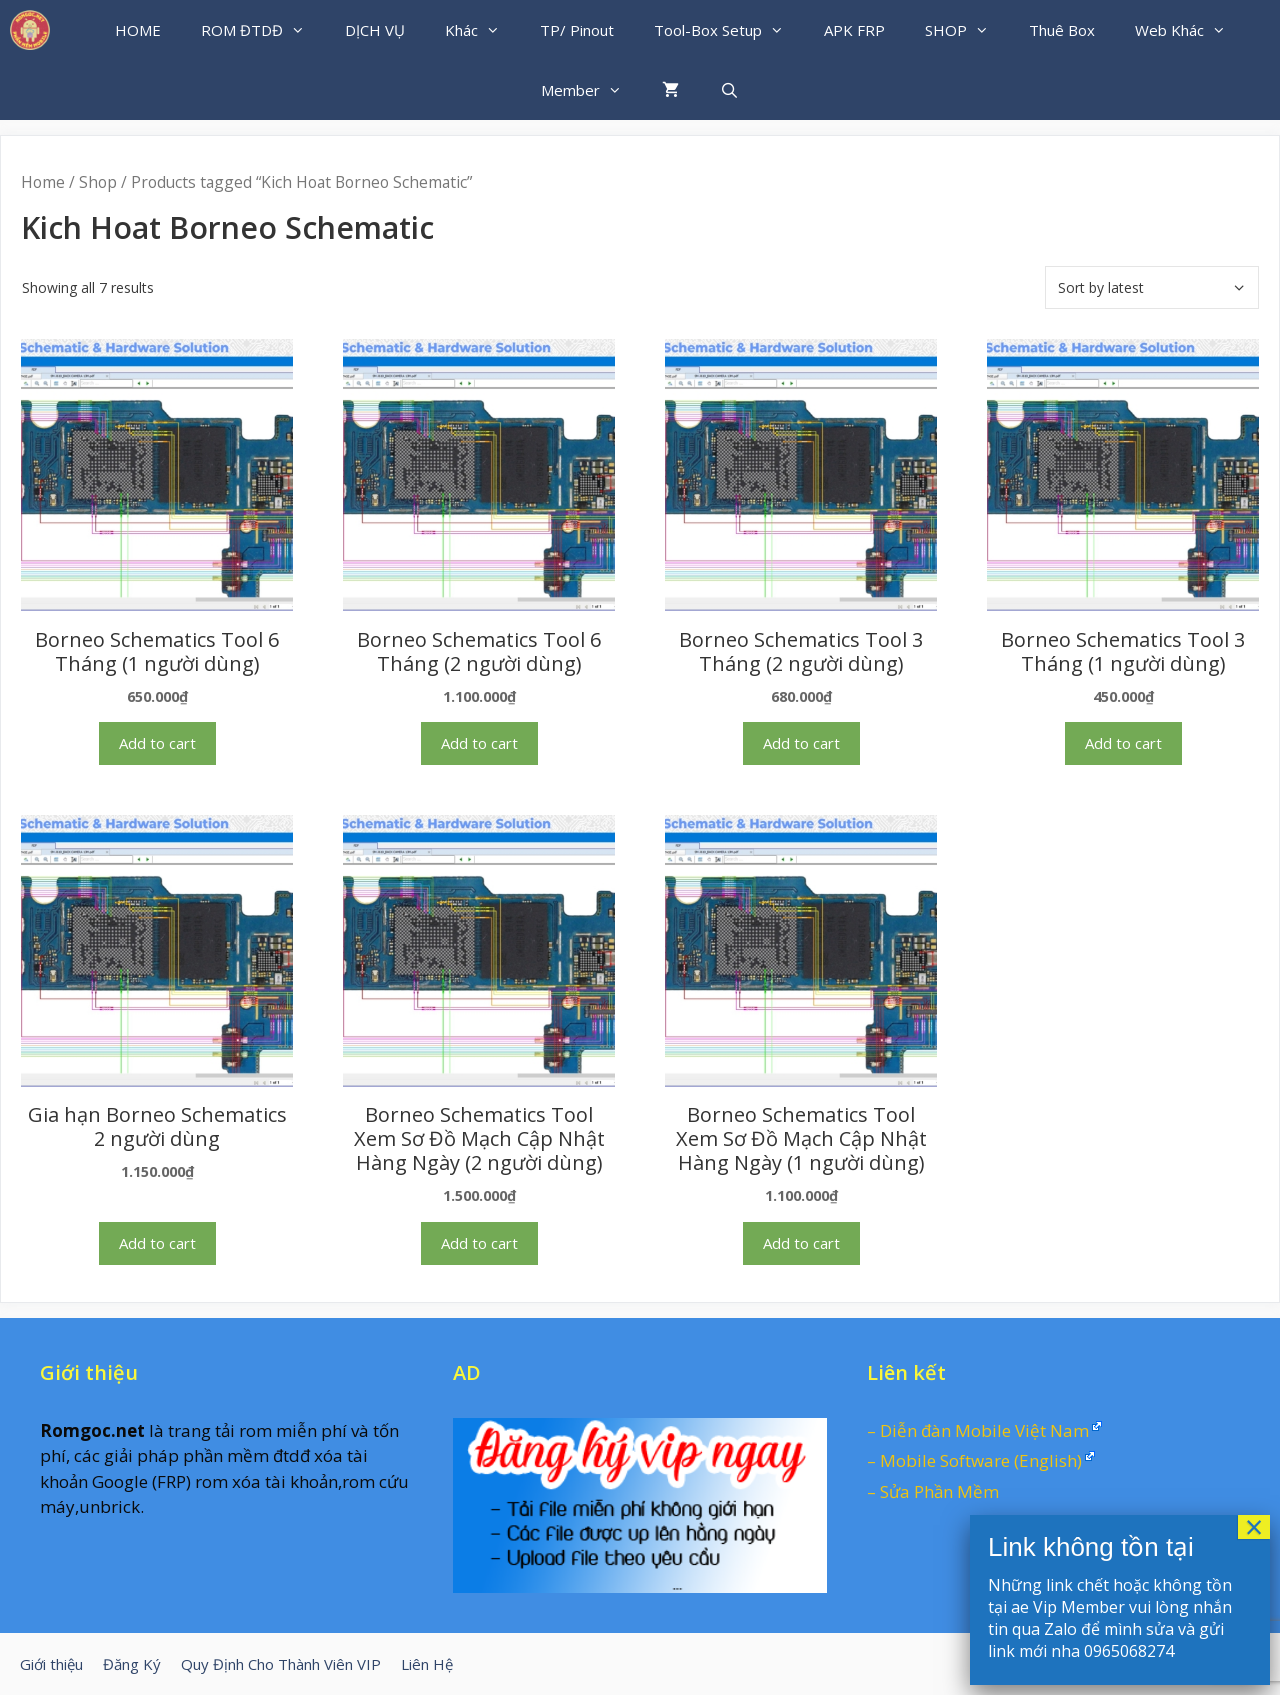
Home (43, 182)
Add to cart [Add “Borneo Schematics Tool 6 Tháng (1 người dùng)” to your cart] (157, 743)
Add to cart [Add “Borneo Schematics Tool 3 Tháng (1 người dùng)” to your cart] (1123, 743)
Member (591, 90)
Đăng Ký (132, 1664)
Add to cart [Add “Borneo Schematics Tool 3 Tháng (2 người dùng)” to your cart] (801, 743)
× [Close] (1254, 1527)
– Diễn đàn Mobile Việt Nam (978, 1430)
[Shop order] (1152, 287)
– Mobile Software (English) (974, 1460)
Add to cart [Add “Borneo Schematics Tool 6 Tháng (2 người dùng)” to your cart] (479, 743)
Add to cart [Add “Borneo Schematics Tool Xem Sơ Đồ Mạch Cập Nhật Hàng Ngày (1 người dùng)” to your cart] (801, 1243)
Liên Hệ (427, 1664)
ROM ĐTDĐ (263, 30)
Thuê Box (1062, 30)
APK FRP (854, 30)
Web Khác (1190, 30)
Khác (482, 30)
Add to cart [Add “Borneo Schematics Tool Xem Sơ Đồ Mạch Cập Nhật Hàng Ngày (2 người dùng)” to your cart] (479, 1243)
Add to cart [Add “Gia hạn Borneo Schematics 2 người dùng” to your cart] (157, 1243)
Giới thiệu (51, 1664)
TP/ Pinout (577, 30)
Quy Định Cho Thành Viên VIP (281, 1664)
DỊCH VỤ (375, 30)
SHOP (967, 30)
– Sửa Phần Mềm (933, 1491)
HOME (138, 30)
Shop (98, 182)
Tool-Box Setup (729, 30)
